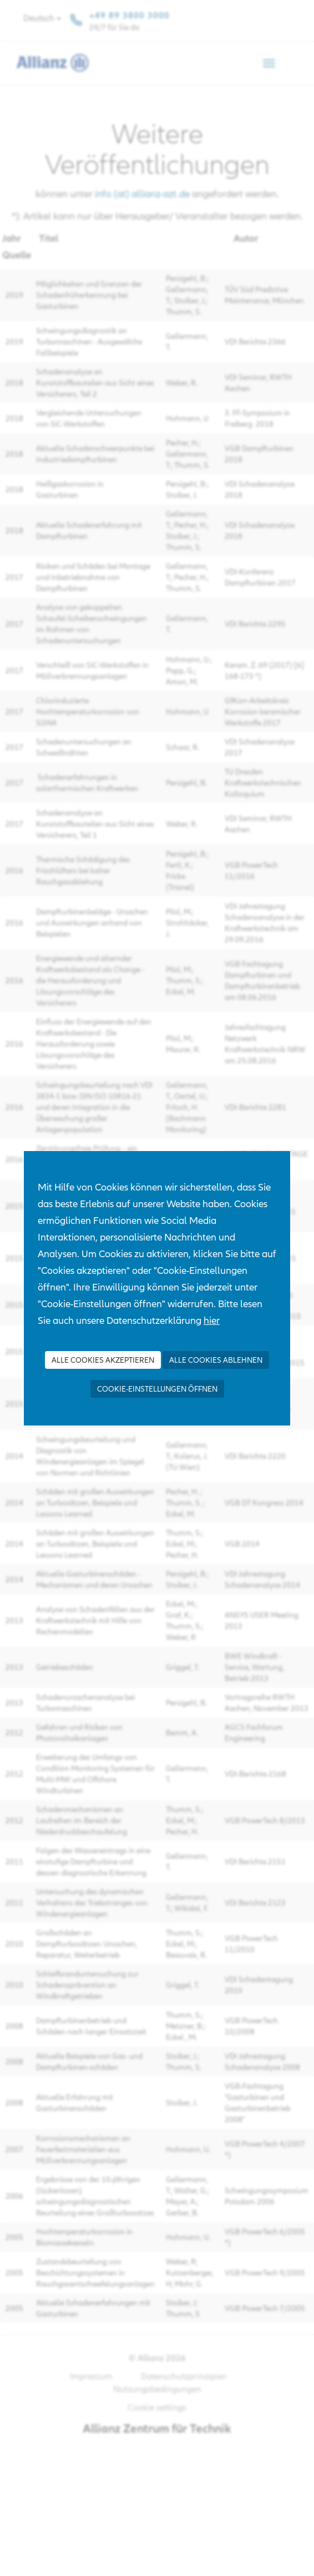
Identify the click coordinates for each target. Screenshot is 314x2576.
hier (212, 1320)
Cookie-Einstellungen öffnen (157, 1388)
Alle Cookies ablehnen (215, 1359)
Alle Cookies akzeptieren (103, 1359)
